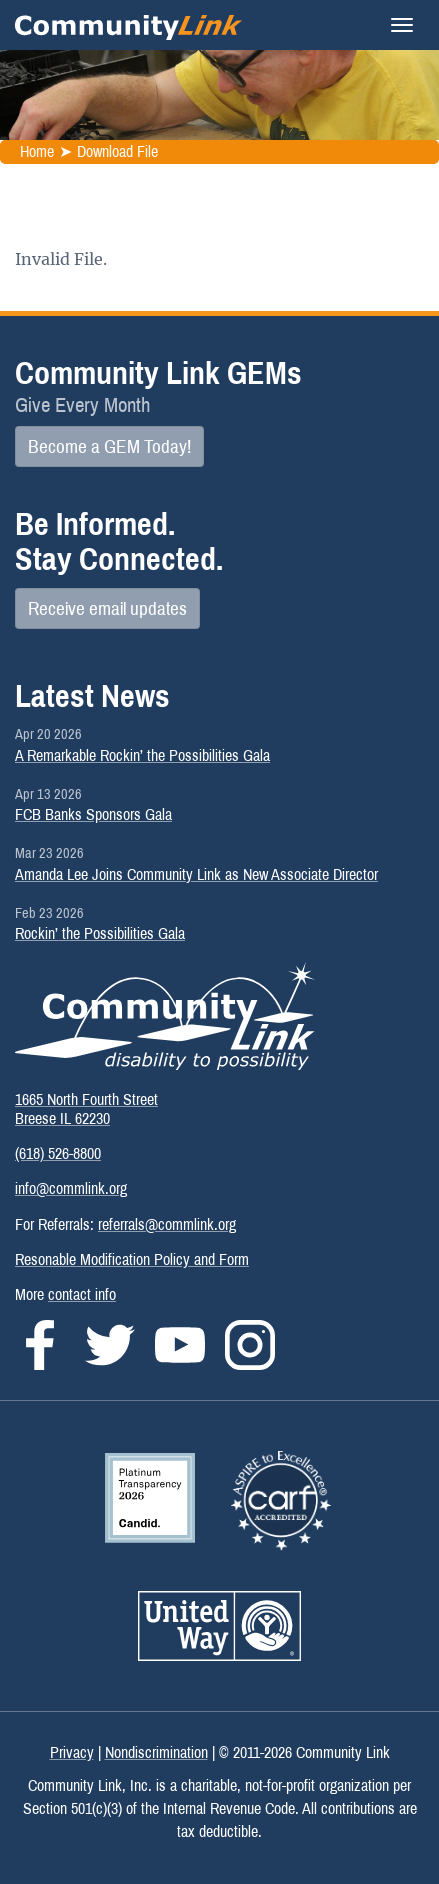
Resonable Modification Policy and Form (132, 1259)
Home (37, 151)
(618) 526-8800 (58, 1153)
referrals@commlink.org (167, 1224)
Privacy (72, 1752)
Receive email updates (107, 608)
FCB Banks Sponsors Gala (93, 814)
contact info (82, 1294)
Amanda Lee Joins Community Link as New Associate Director (196, 874)
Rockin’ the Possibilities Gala (100, 933)
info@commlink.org (71, 1188)
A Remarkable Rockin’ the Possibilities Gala (142, 755)
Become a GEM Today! (109, 446)
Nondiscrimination (156, 1752)
